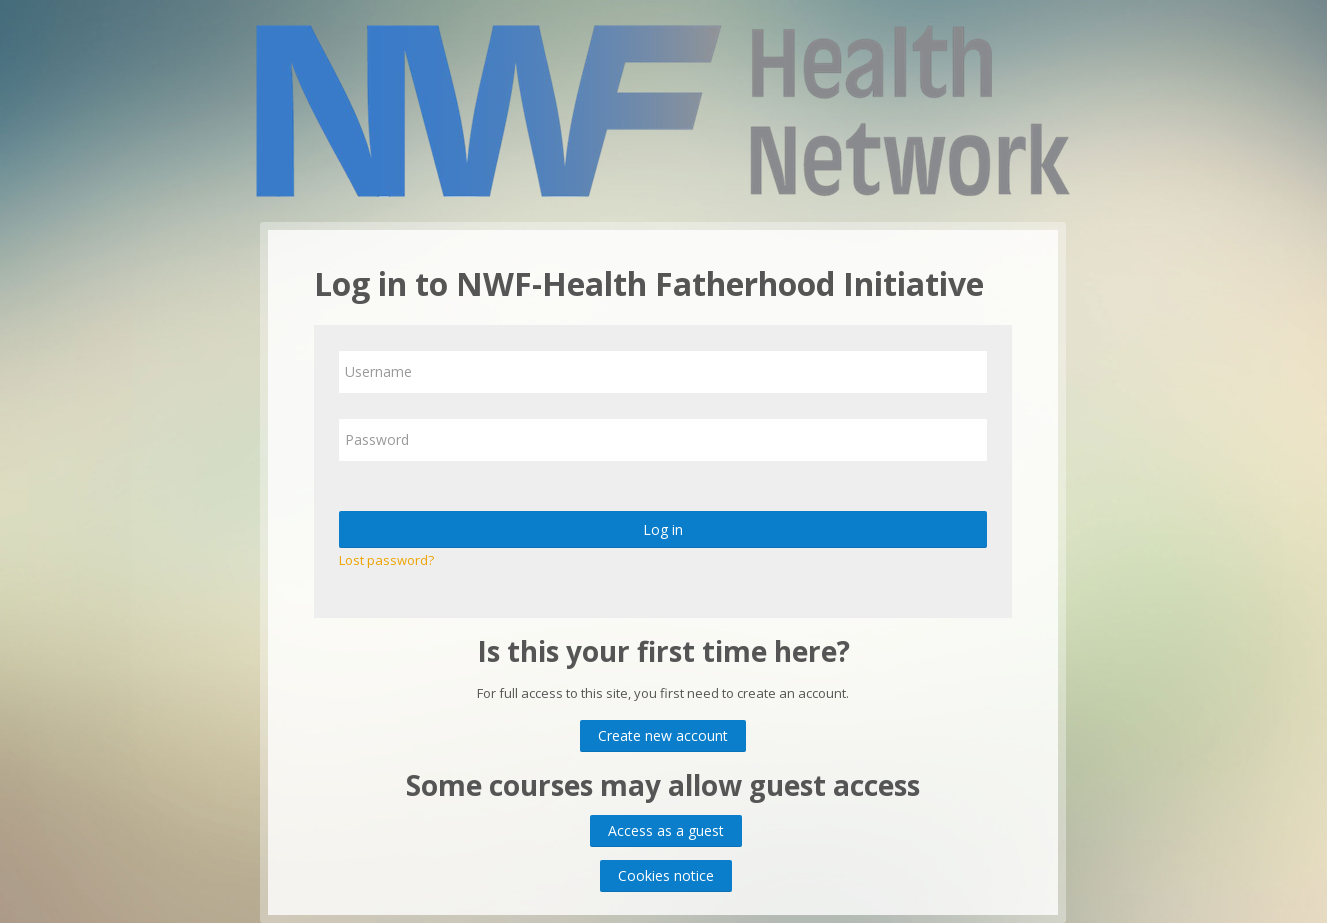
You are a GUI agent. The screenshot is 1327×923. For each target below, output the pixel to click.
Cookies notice (666, 875)
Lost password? (386, 560)
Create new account (663, 735)
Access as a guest (666, 830)
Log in (663, 529)
